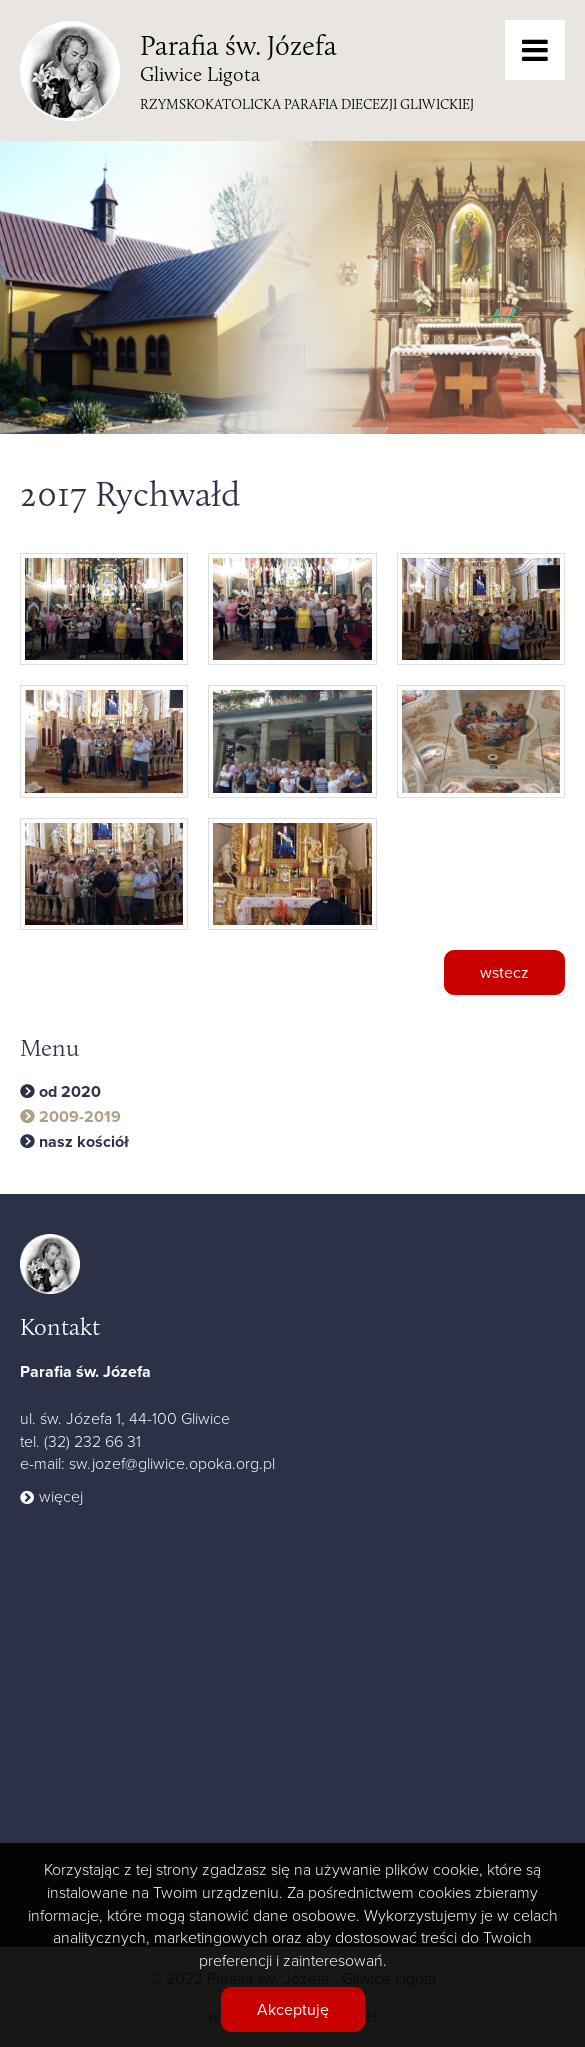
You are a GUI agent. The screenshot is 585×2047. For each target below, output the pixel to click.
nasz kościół (84, 1142)
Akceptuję (293, 2009)
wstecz (504, 972)
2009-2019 (80, 1117)
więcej (61, 1496)
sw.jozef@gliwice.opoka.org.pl (172, 1463)
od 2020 (70, 1092)
